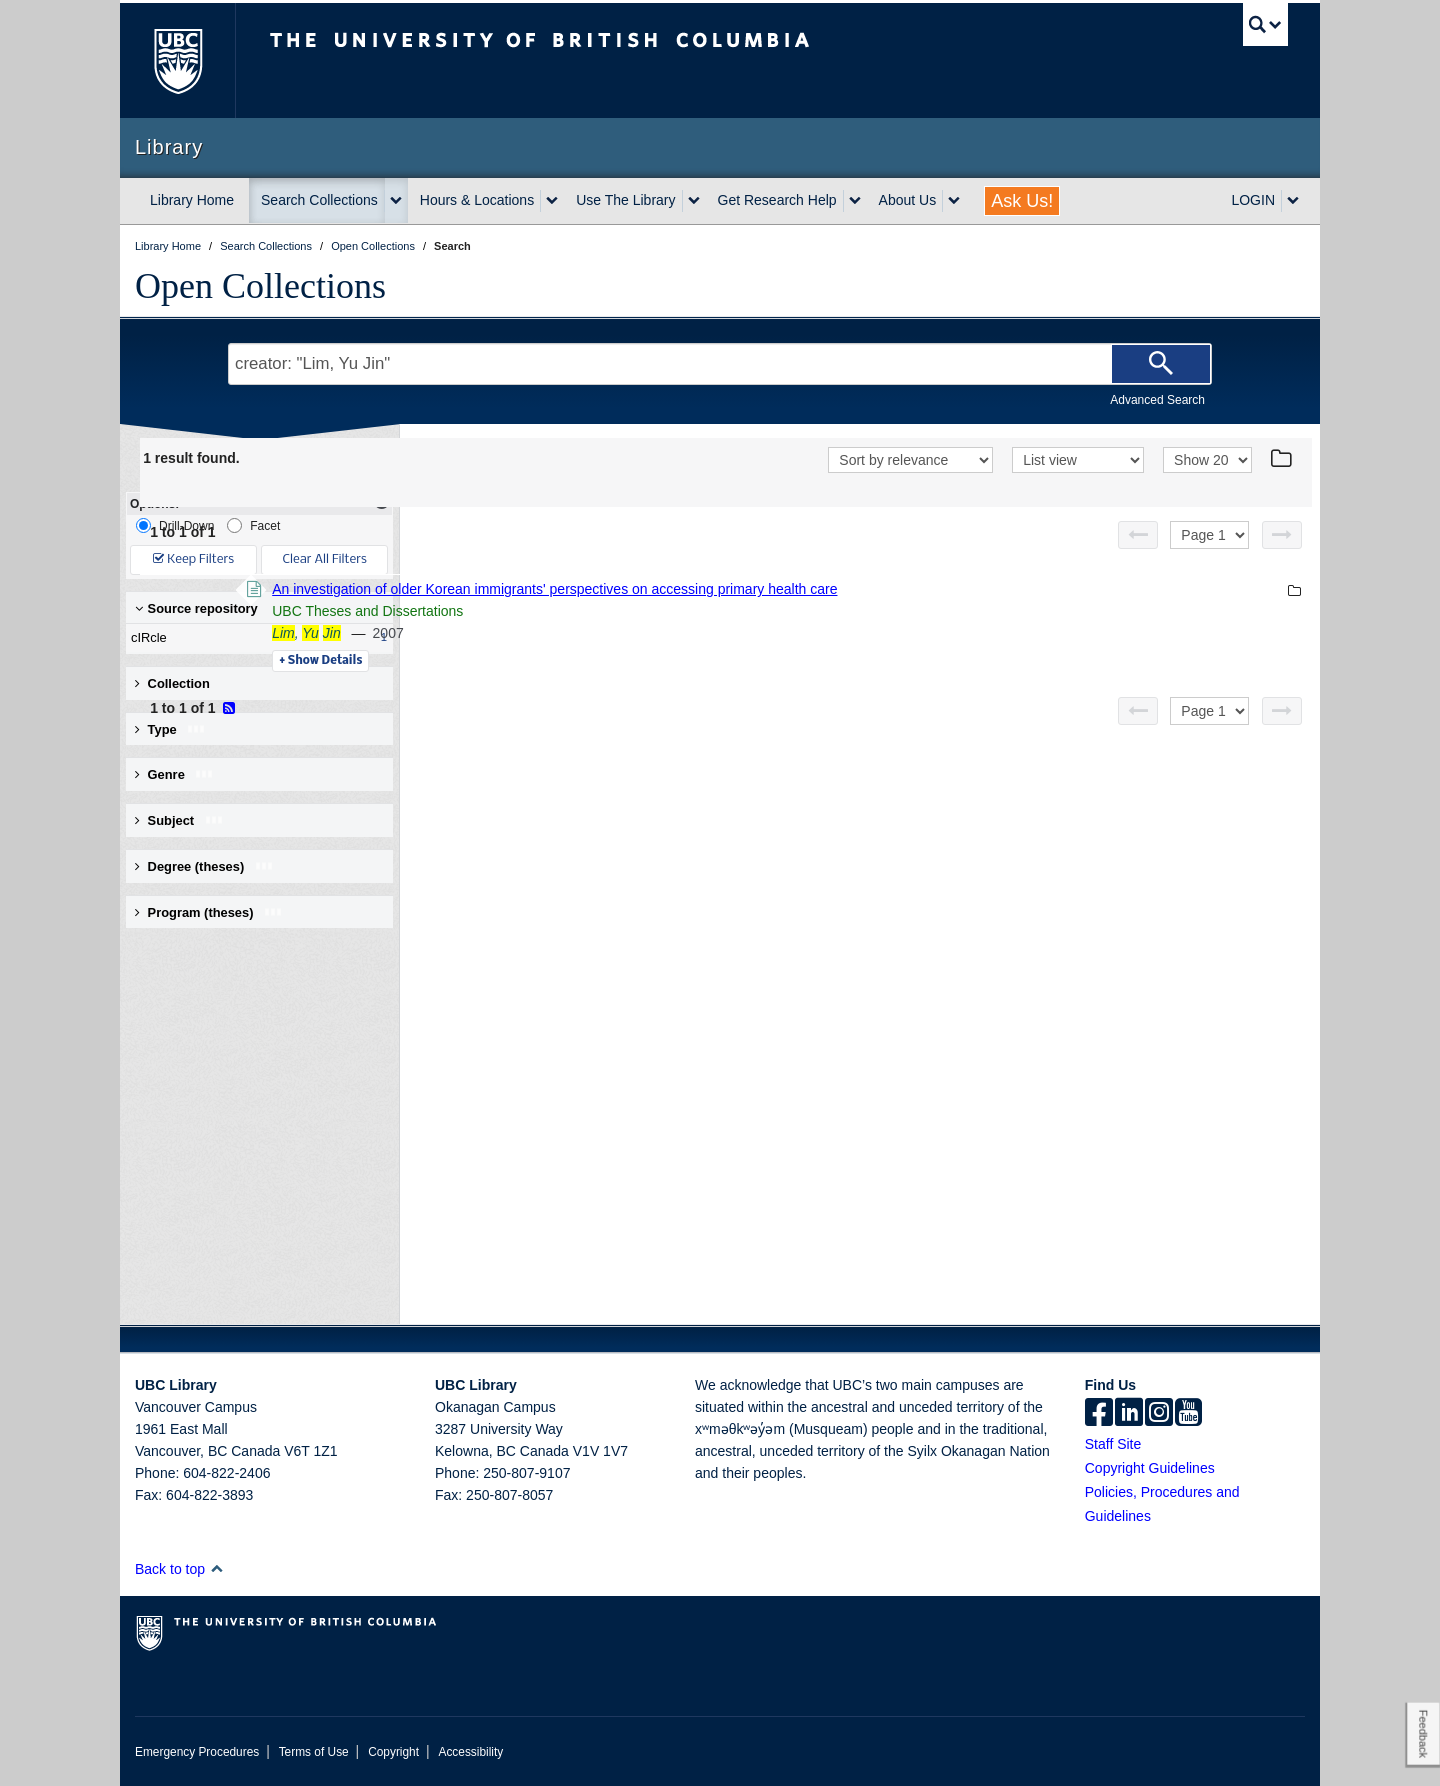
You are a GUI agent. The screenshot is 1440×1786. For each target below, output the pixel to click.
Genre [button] (174, 774)
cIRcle (255, 638)
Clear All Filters (325, 559)
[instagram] (1159, 1414)
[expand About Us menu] (954, 201)
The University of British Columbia (177, 60)
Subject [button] (179, 820)
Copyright (393, 1752)
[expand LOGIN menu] (1293, 201)
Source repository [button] (196, 608)
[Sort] (910, 460)
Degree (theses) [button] (204, 866)
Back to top (179, 1569)
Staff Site (1113, 1444)
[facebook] (1099, 1414)
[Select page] (1209, 535)
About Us (908, 200)
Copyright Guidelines (1150, 1468)
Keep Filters (193, 559)
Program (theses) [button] (209, 912)
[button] (216, 1568)
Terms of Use (314, 1752)
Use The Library (625, 200)
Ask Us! (1022, 201)
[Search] (1161, 364)
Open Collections (260, 286)
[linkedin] (1129, 1414)
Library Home (192, 200)
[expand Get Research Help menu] (855, 201)
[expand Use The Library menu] (694, 201)
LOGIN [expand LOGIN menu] (1253, 200)
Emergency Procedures (197, 1752)
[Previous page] (1138, 535)
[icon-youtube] (1188, 1414)
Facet (253, 525)
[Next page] (1282, 535)
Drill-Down (175, 525)
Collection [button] (172, 683)
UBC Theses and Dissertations (641, 611)
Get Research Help (777, 200)
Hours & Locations (477, 200)
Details (594, 661)
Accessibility (470, 1752)
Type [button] (170, 729)
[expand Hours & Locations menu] (552, 201)
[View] (1078, 460)
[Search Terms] (720, 364)
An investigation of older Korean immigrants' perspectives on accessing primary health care (828, 589)
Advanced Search (1157, 400)
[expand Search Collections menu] (396, 201)
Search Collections (319, 200)
